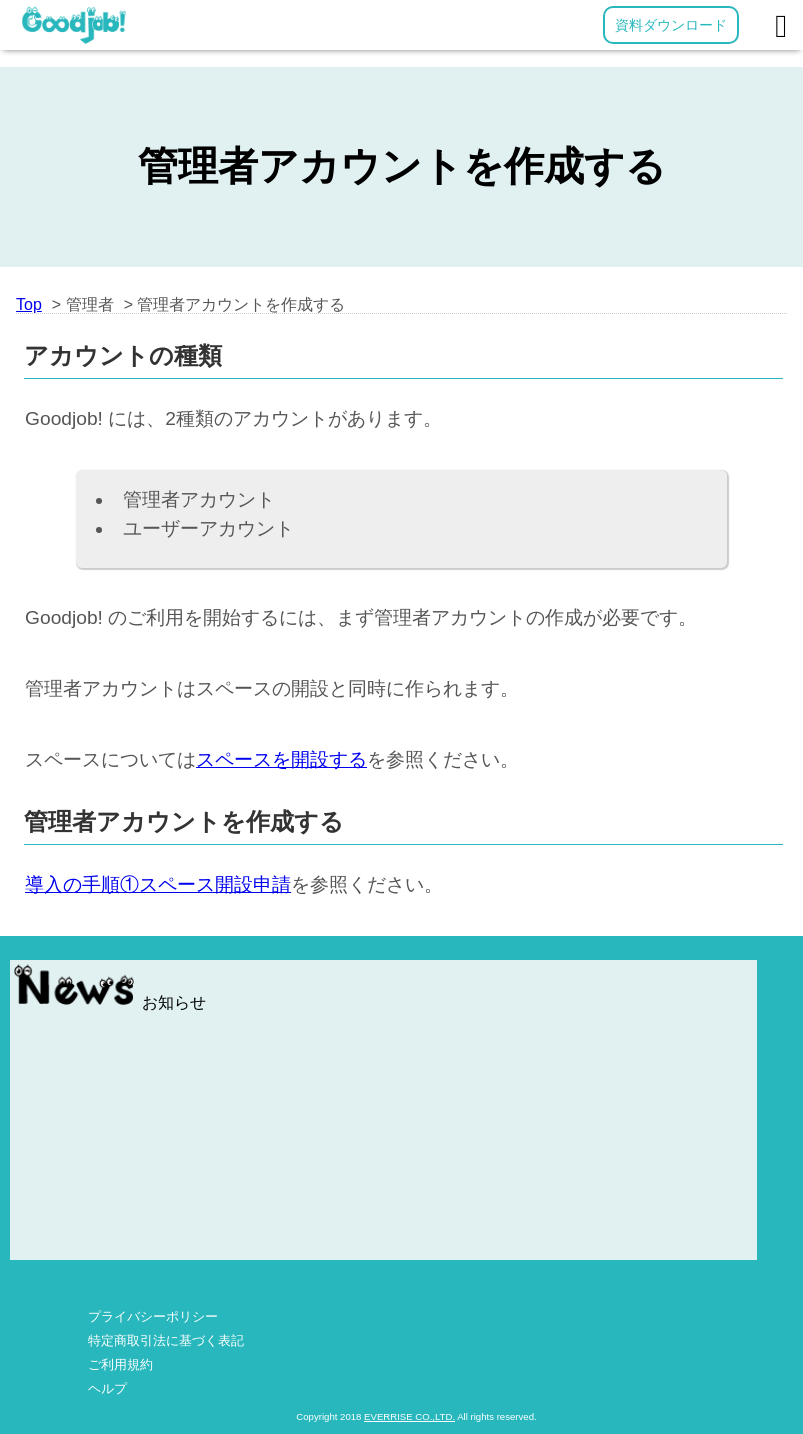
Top (29, 304)
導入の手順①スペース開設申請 (158, 884)
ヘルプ (107, 1388)
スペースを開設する (281, 759)
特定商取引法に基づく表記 (166, 1340)
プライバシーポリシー (153, 1316)
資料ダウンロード (671, 25)
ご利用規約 (120, 1364)
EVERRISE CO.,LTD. (409, 1416)
